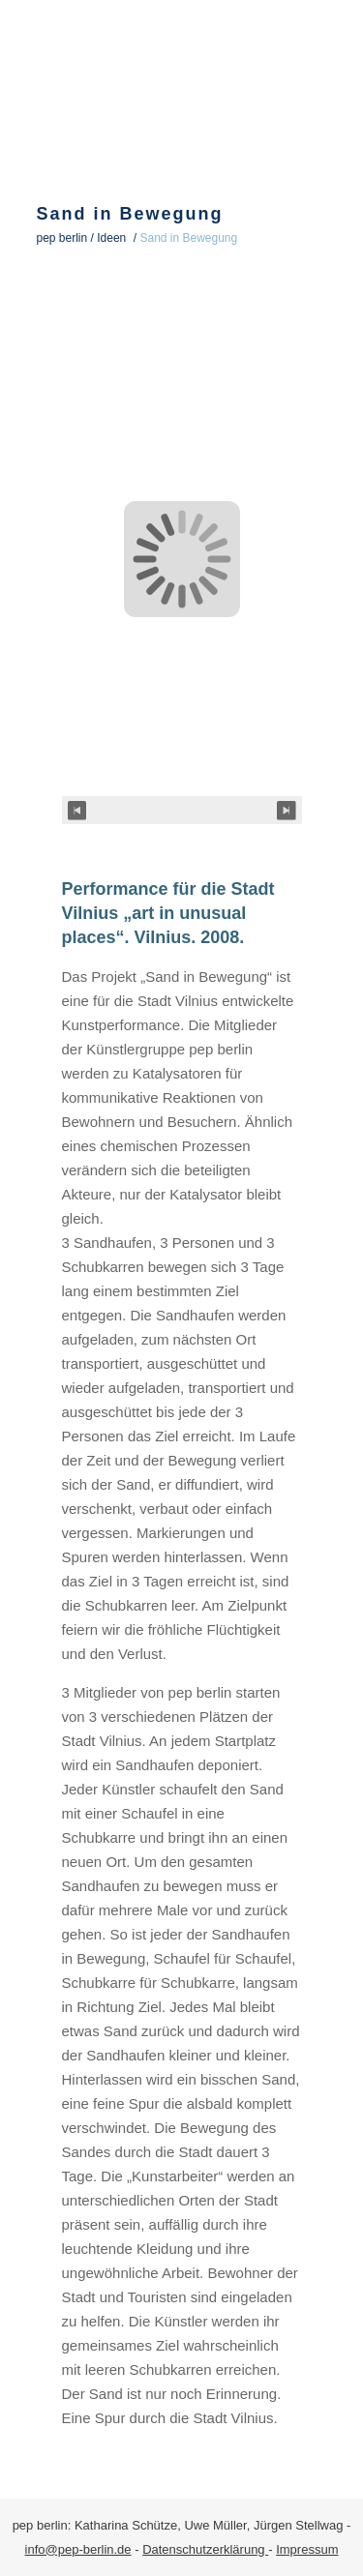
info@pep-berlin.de (78, 2549)
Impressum (307, 2549)
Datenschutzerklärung (205, 2549)
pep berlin (62, 238)
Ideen (111, 238)
